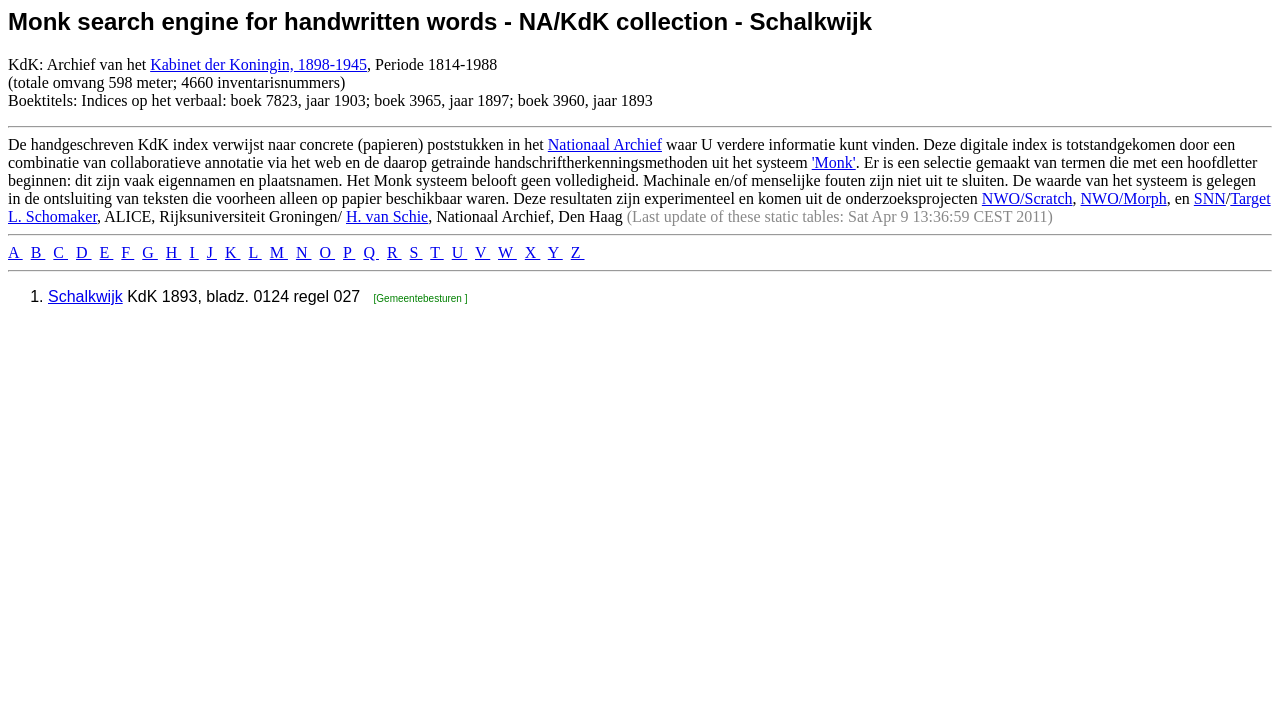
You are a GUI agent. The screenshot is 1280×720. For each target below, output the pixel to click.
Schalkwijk (85, 296)
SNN (1210, 198)
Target (1250, 198)
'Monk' (834, 162)
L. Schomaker (52, 216)
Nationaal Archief (605, 144)
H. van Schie (387, 216)
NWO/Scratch (1027, 198)
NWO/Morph (1124, 198)
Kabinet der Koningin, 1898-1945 (258, 64)
